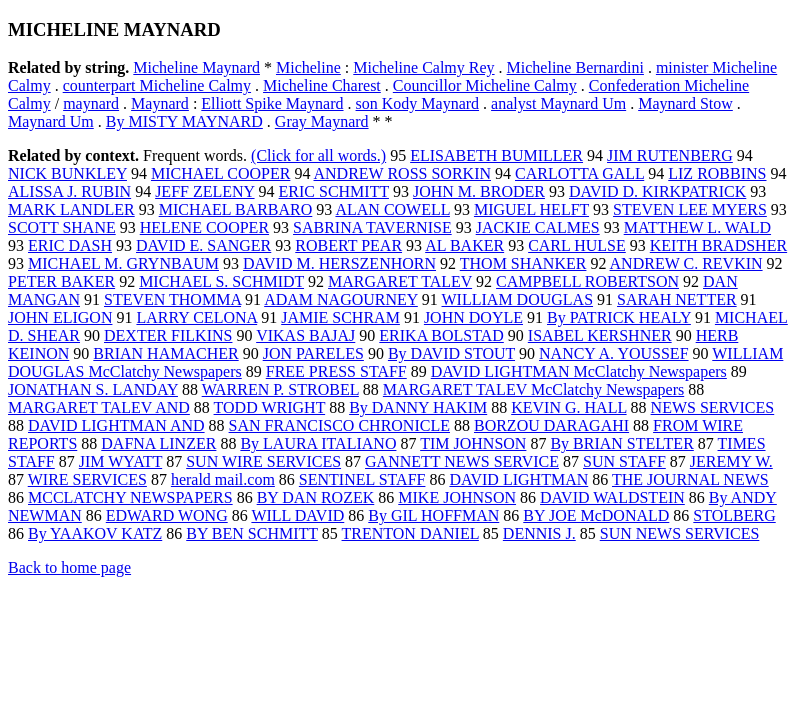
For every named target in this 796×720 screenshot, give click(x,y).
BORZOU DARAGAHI (551, 425)
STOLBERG (734, 515)
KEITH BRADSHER (718, 245)
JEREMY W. (731, 461)
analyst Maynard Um (558, 103)
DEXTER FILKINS (168, 335)
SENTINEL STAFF (362, 479)
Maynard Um (51, 121)
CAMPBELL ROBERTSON (587, 281)
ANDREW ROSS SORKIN (403, 173)
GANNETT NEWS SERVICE (462, 461)
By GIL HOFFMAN (433, 515)
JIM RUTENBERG (670, 155)
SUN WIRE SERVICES (263, 461)
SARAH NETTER (677, 299)
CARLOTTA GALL (579, 173)
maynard (91, 103)
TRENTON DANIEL (410, 533)
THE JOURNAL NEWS (690, 479)
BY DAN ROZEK (316, 497)
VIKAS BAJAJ (305, 335)
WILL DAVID (297, 515)
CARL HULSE (577, 245)
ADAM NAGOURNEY (341, 299)
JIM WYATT (120, 461)
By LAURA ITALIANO (318, 443)
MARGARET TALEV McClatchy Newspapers (533, 389)
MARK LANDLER (71, 209)
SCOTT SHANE (62, 227)
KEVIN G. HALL (568, 407)
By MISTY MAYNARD (184, 121)
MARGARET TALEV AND (99, 407)
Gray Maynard (322, 121)
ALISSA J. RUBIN (69, 191)
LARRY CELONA (196, 317)
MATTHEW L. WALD (697, 227)
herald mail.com (223, 479)
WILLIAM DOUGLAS (518, 299)
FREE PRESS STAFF (336, 371)
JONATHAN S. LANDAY (93, 389)
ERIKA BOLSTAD (441, 335)
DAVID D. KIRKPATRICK (657, 191)
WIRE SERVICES (87, 479)
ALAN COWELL (392, 209)
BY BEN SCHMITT (252, 533)
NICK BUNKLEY (67, 173)
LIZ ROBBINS (717, 173)
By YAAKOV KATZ (95, 533)
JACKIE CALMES (538, 227)
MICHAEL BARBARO (236, 209)
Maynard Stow (685, 103)
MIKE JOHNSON (457, 497)
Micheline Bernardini (575, 67)
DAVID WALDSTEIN (612, 497)
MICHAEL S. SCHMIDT (221, 281)
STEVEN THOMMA (172, 299)
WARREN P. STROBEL (280, 389)
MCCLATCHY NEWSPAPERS (130, 497)
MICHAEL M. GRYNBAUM (123, 263)
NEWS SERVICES (713, 407)
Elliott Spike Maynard (272, 103)
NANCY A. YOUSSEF (614, 353)
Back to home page (69, 567)
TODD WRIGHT (270, 407)
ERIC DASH (70, 245)
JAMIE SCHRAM (340, 317)
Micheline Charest (322, 85)
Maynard (160, 103)
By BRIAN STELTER (621, 443)
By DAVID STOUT (451, 353)
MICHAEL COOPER (220, 173)
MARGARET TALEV (400, 281)
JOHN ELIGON (60, 317)
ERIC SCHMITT (334, 191)
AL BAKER (464, 245)
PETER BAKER (61, 281)
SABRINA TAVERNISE (372, 227)
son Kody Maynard (418, 103)
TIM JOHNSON (473, 443)
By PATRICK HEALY (619, 317)
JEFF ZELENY (204, 191)
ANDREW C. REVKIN (686, 263)
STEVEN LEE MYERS (690, 209)
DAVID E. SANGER (203, 245)
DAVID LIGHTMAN (518, 479)
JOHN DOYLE (473, 317)
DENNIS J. (539, 533)
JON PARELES (313, 353)
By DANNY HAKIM (418, 407)
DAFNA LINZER (158, 443)
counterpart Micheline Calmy (157, 85)
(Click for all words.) (318, 155)
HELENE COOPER (204, 227)
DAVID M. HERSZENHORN (339, 263)
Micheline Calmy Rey (423, 67)
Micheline (308, 67)
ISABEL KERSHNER (600, 335)
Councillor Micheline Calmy (485, 85)
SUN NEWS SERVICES (680, 533)
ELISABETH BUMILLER (496, 155)
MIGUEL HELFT (531, 209)
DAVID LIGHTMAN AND (116, 425)
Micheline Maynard (196, 67)
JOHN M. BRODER (479, 191)
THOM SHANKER (523, 263)
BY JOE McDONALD (596, 515)
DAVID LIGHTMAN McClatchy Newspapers (579, 371)
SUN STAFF (624, 461)
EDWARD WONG (167, 515)
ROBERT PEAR (348, 245)
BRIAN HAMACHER (165, 353)
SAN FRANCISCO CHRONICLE (339, 425)
